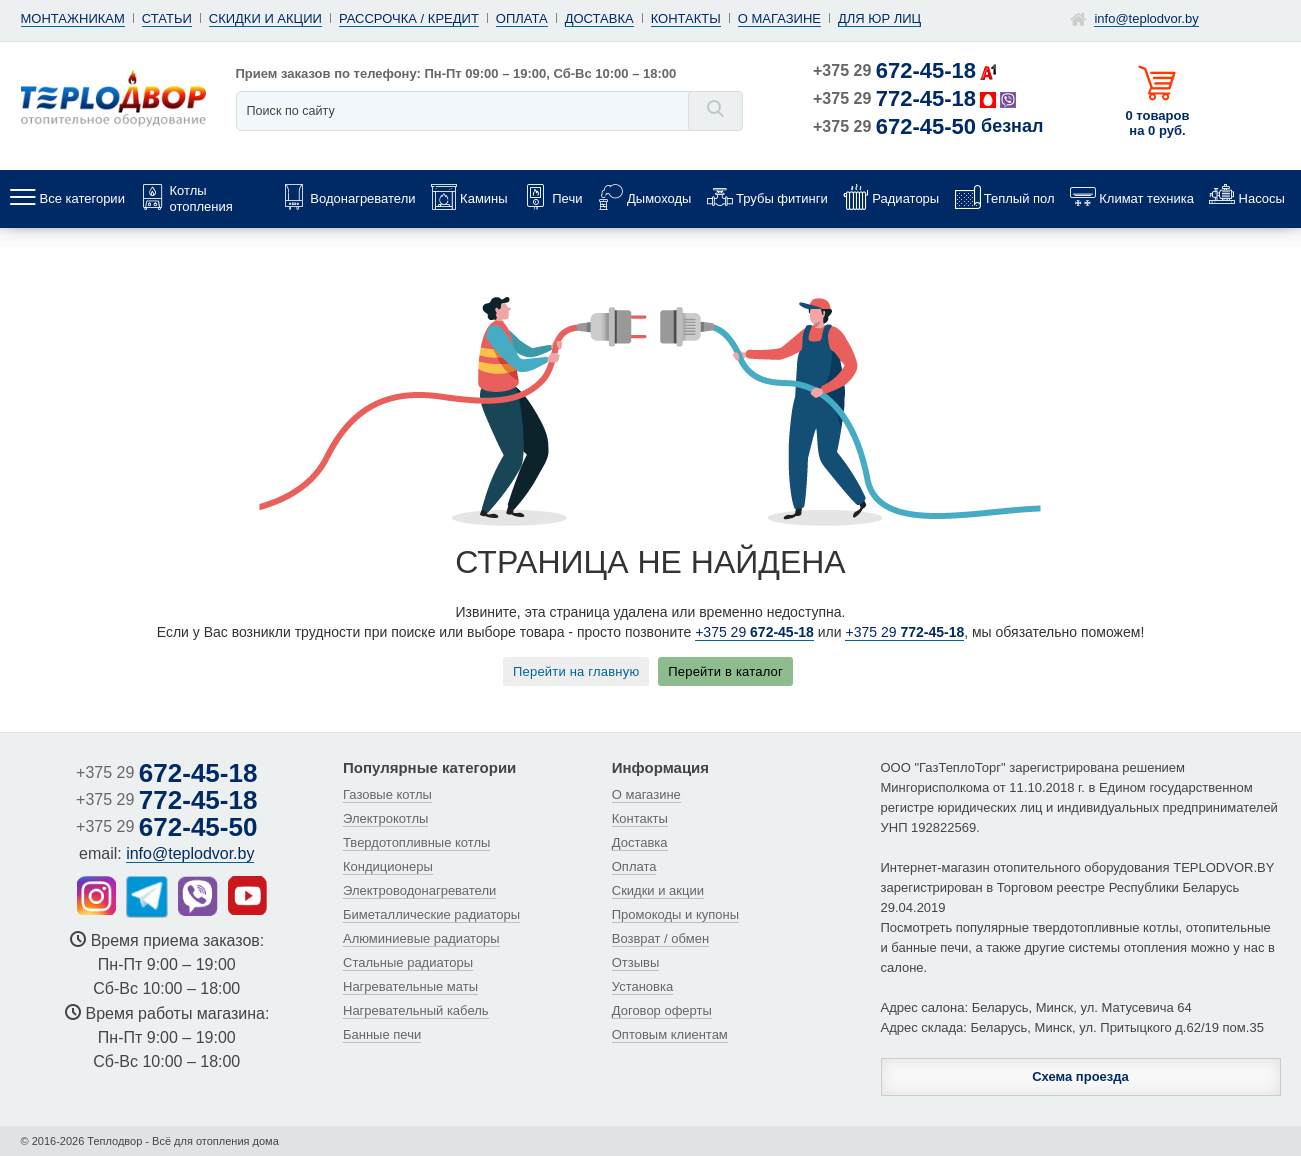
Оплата (522, 18)
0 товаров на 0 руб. (1158, 123)
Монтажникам (73, 18)
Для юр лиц (879, 18)
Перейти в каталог (725, 671)
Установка (642, 986)
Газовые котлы (387, 794)
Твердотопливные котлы (416, 842)
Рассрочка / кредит (409, 18)
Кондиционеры (388, 866)
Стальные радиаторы (408, 962)
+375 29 (894, 70)
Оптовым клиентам (670, 1034)
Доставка (599, 18)
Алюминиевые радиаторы (421, 938)
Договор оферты (662, 1010)
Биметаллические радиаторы (431, 914)
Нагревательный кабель (416, 1010)
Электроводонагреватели (419, 890)
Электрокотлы (385, 818)
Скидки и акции (265, 18)
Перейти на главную (576, 671)
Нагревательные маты (410, 986)
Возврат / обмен (660, 938)
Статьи (167, 18)
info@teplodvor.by (1146, 18)
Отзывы (636, 962)
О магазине (779, 18)
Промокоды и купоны (675, 914)
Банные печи (382, 1034)
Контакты (686, 18)
